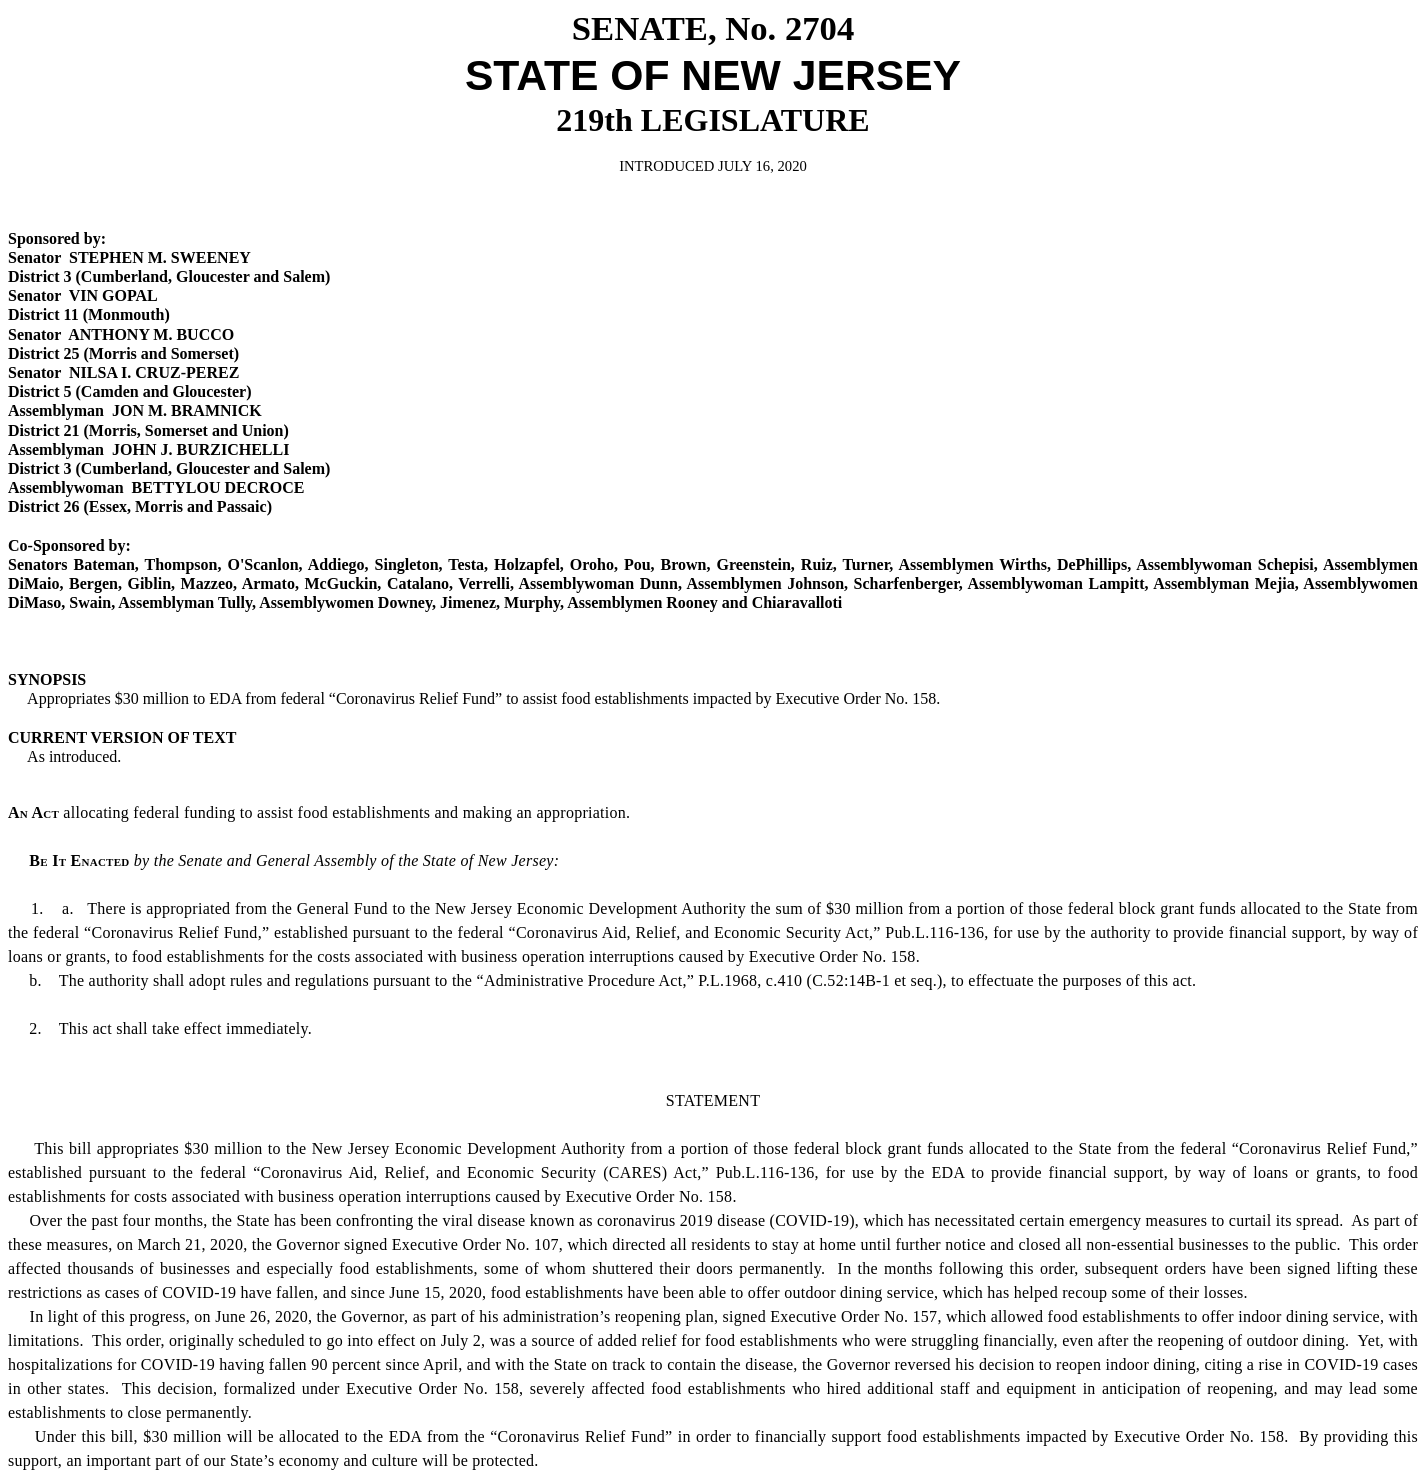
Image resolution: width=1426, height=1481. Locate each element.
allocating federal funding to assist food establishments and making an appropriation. (319, 812)
